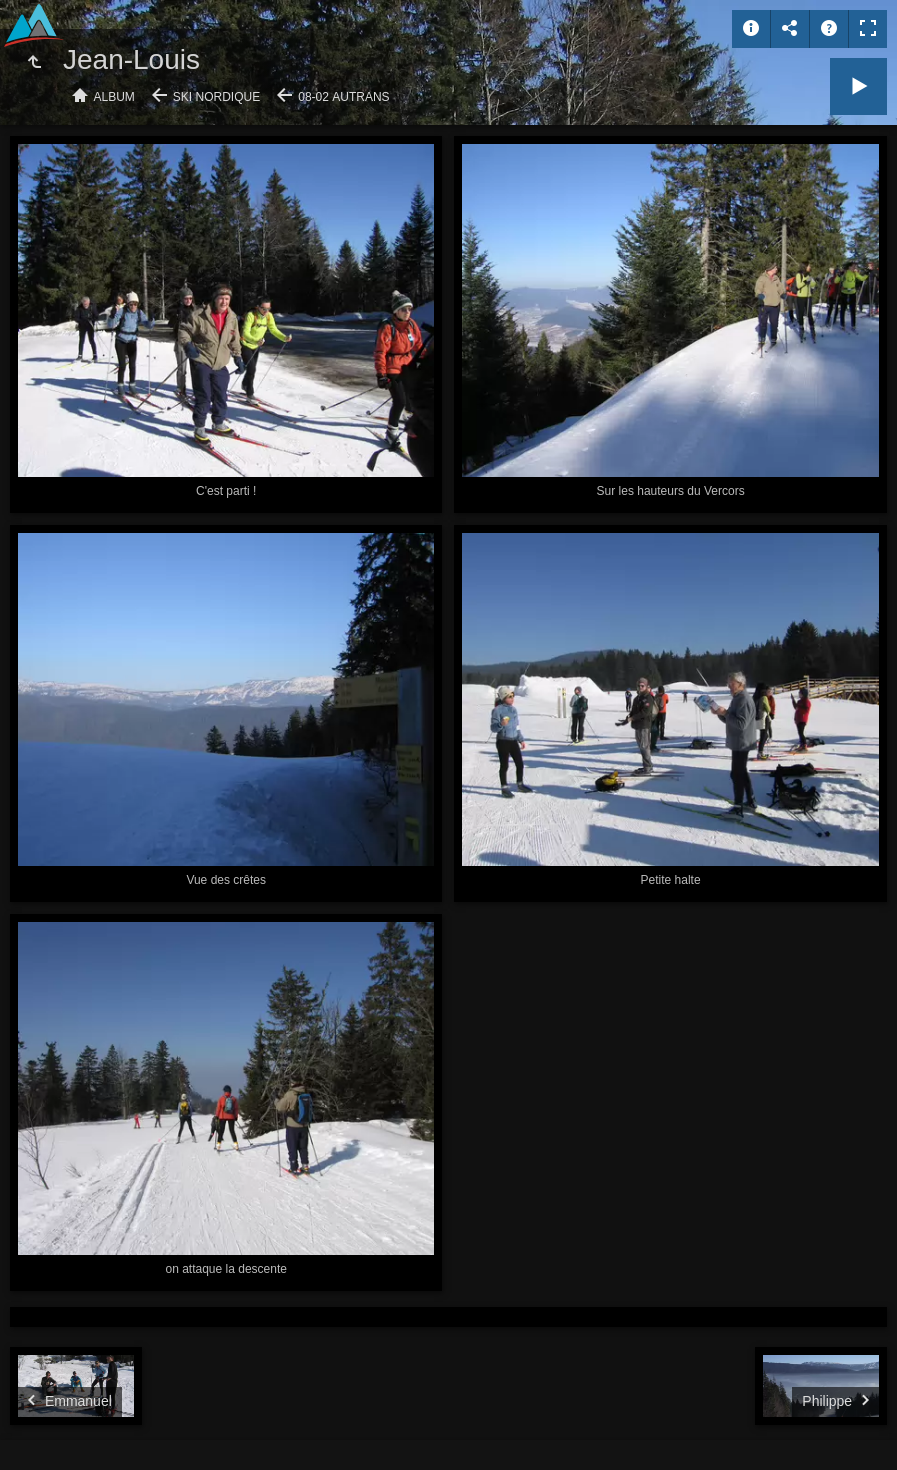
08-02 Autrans (343, 97)
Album (114, 97)
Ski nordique (216, 97)
